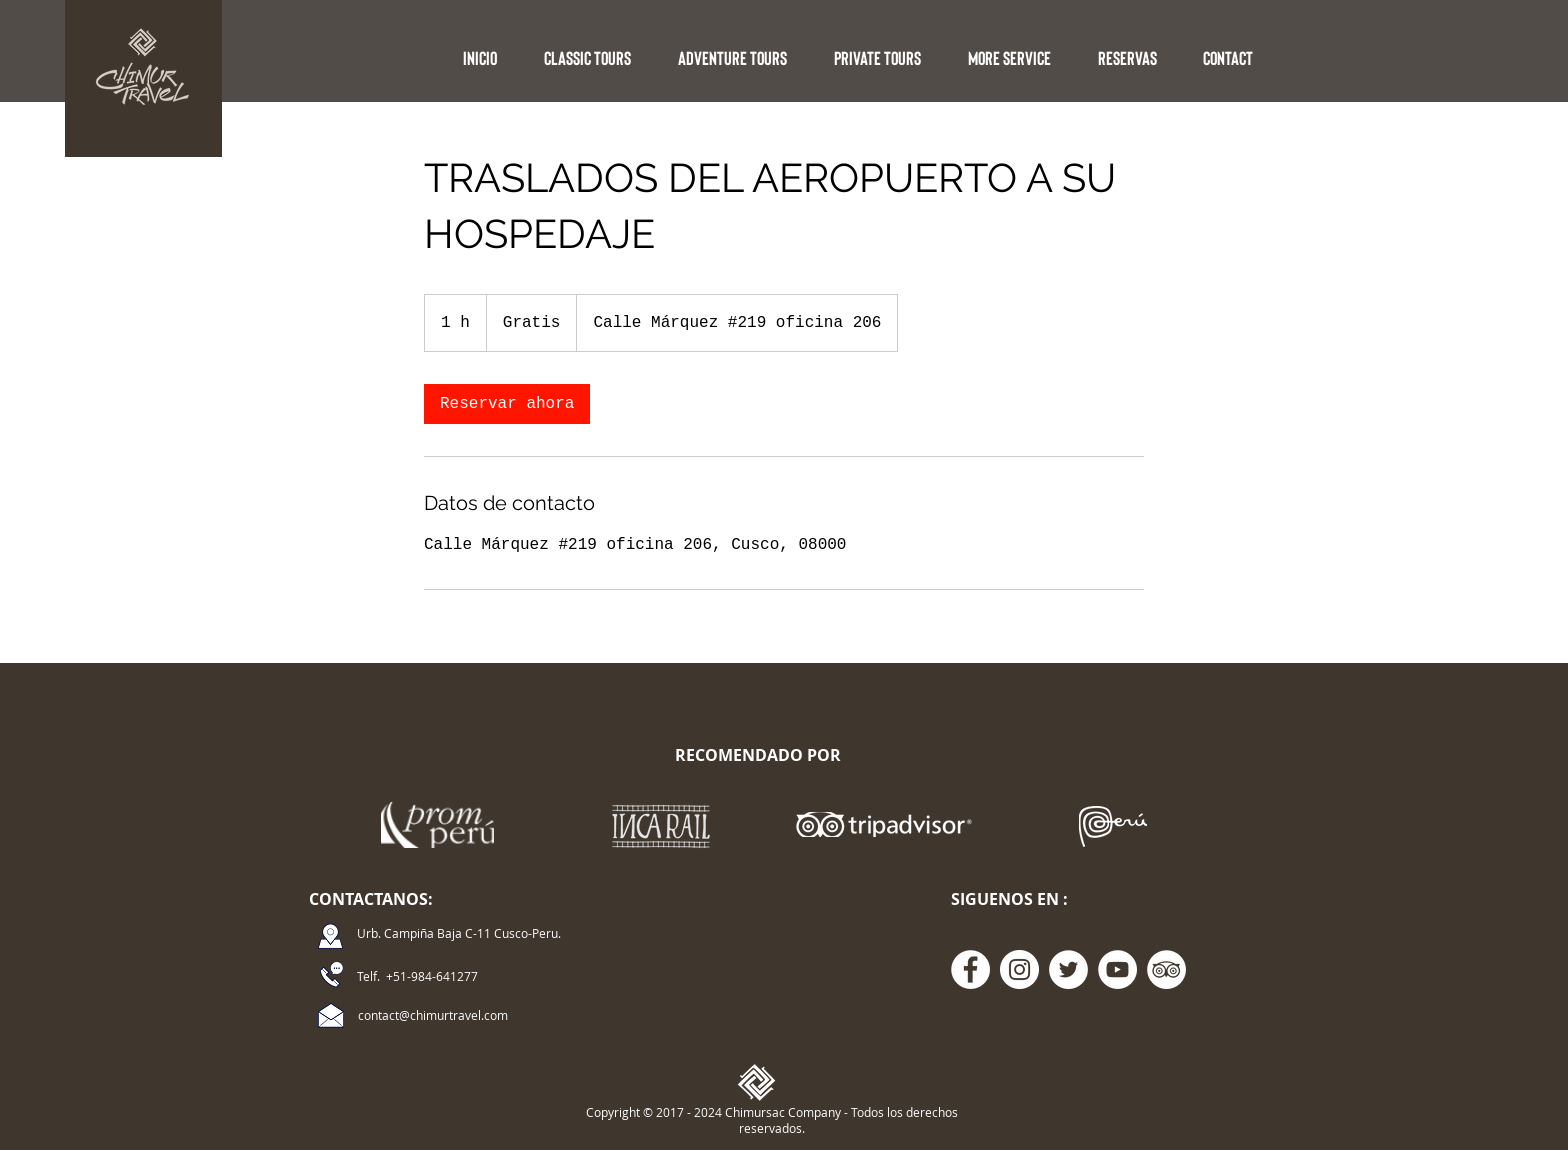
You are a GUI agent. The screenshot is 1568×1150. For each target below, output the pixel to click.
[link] (507, 404)
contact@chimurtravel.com (433, 1015)
